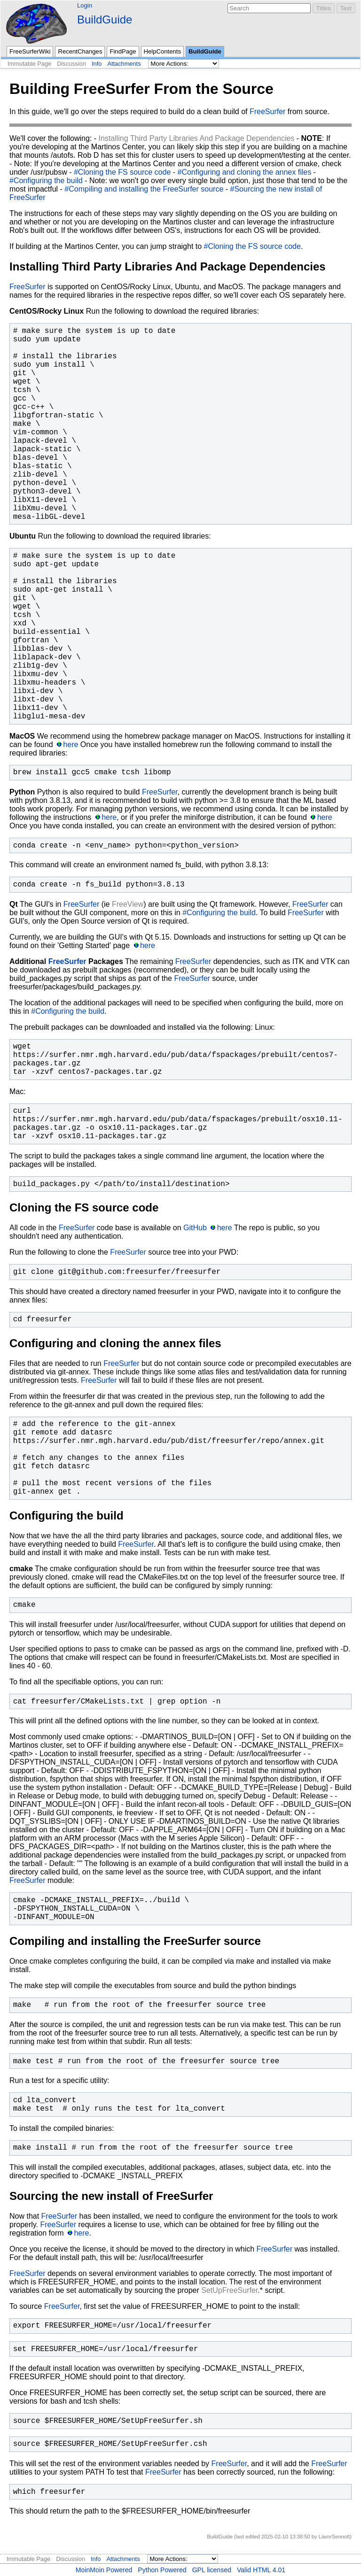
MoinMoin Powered (104, 2570)
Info (97, 63)
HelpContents (162, 51)
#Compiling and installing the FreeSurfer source (143, 189)
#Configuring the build (46, 181)
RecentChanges (80, 51)
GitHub (195, 1228)
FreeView (127, 904)
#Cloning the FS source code (122, 172)
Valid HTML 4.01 (261, 2570)
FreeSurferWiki (29, 51)
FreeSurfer (267, 112)
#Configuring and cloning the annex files (245, 172)
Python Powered (162, 2570)
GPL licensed (211, 2570)
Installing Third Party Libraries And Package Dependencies (197, 138)
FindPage (123, 51)
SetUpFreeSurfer (229, 2290)
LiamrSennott (334, 2536)
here (70, 744)
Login (84, 5)
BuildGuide (104, 19)
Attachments (124, 63)
